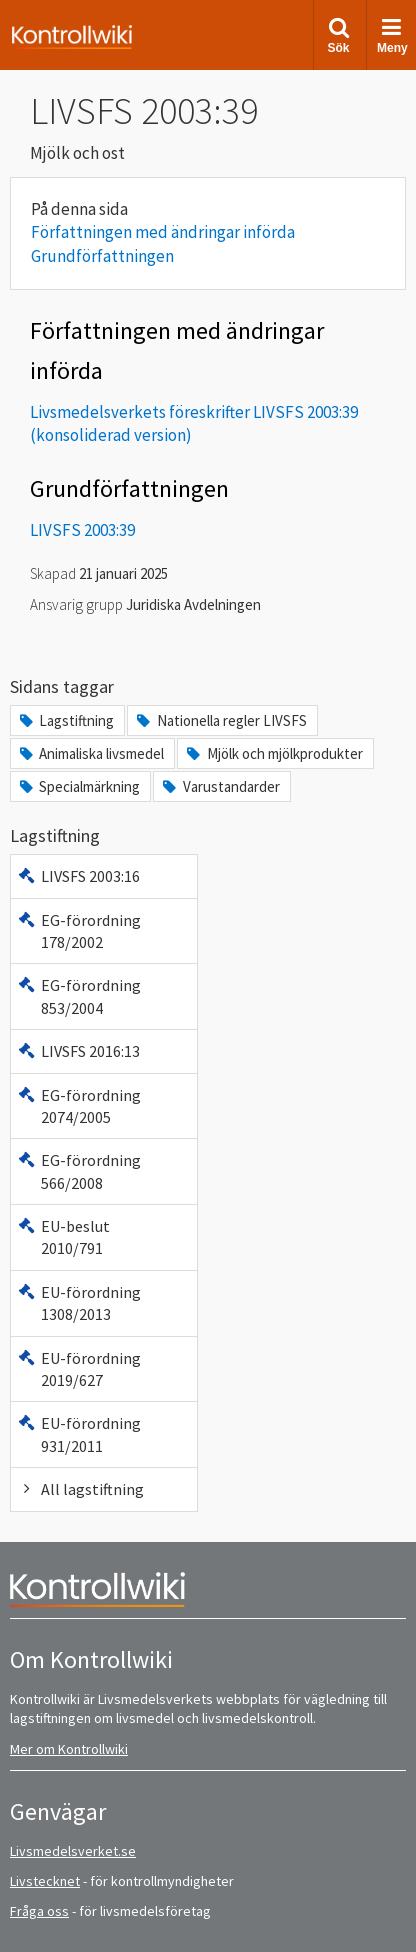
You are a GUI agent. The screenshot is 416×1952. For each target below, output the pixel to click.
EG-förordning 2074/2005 (79, 1106)
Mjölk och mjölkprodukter (273, 753)
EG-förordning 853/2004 (79, 996)
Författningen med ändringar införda (163, 232)
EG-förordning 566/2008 (79, 1171)
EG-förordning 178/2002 (79, 931)
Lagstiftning (65, 720)
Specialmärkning (78, 786)
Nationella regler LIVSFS (220, 720)
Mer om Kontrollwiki (69, 1749)
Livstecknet (45, 1881)
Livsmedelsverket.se (73, 1851)
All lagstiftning (80, 1489)
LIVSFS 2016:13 (78, 1051)
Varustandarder (219, 786)
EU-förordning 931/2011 (79, 1434)
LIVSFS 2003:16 (78, 876)
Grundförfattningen (102, 256)
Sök (338, 35)
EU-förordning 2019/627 (79, 1369)
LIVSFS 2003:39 (82, 530)
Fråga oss (39, 1911)
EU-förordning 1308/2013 (79, 1303)
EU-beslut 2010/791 (63, 1237)
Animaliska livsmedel (90, 753)
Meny (392, 35)
